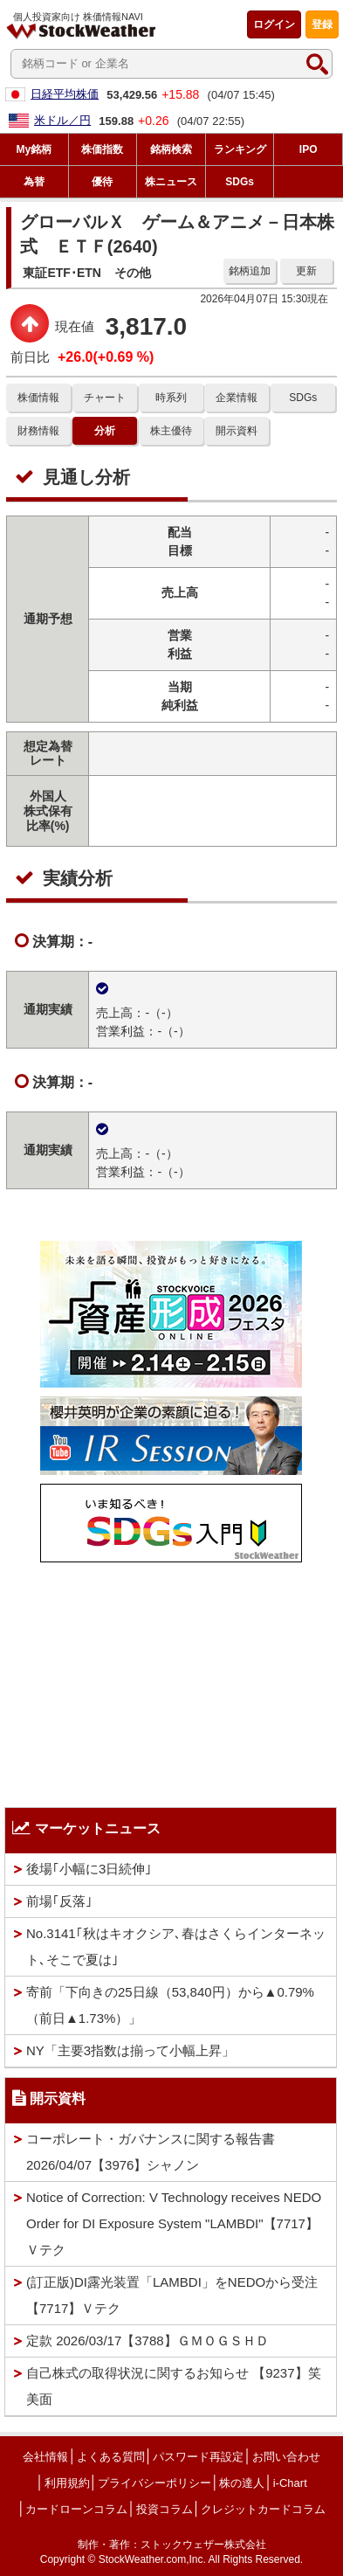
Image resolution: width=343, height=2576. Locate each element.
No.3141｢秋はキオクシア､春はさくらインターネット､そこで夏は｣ (176, 1946)
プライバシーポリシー (154, 2482)
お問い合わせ (286, 2456)
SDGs (303, 397)
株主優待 (171, 431)
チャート (105, 397)
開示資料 (236, 431)
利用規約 (67, 2482)
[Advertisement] (171, 1680)
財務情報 (38, 431)
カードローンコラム (76, 2509)
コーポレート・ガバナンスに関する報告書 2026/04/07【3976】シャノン (150, 2151)
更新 (306, 271)
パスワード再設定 (198, 2456)
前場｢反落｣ (59, 1901)
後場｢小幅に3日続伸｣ (89, 1868)
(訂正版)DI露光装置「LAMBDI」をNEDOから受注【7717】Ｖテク (172, 2295)
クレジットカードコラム (263, 2509)
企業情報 (236, 397)
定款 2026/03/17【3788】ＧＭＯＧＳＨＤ (147, 2340)
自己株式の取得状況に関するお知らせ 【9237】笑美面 (173, 2385)
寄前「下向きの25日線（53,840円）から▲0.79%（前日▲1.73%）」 (170, 2004)
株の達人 (241, 2482)
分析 (104, 431)
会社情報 (45, 2456)
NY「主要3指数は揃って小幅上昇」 (130, 2050)
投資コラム (164, 2509)
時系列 (171, 397)
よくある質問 (111, 2456)
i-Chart (290, 2482)
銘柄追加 (250, 271)
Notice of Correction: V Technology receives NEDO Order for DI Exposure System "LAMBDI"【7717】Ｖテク (173, 2223)
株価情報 (38, 397)
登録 (322, 24)
